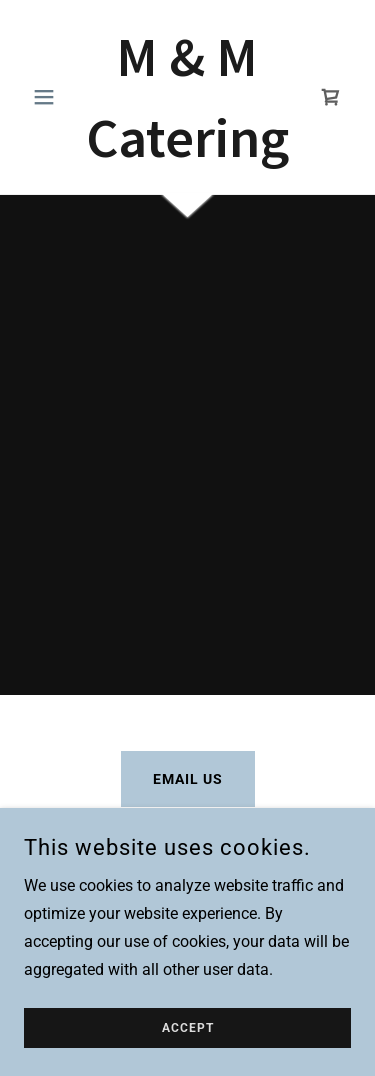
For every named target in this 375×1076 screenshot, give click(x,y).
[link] (187, 97)
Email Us (188, 779)
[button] (48, 97)
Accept (188, 1028)
